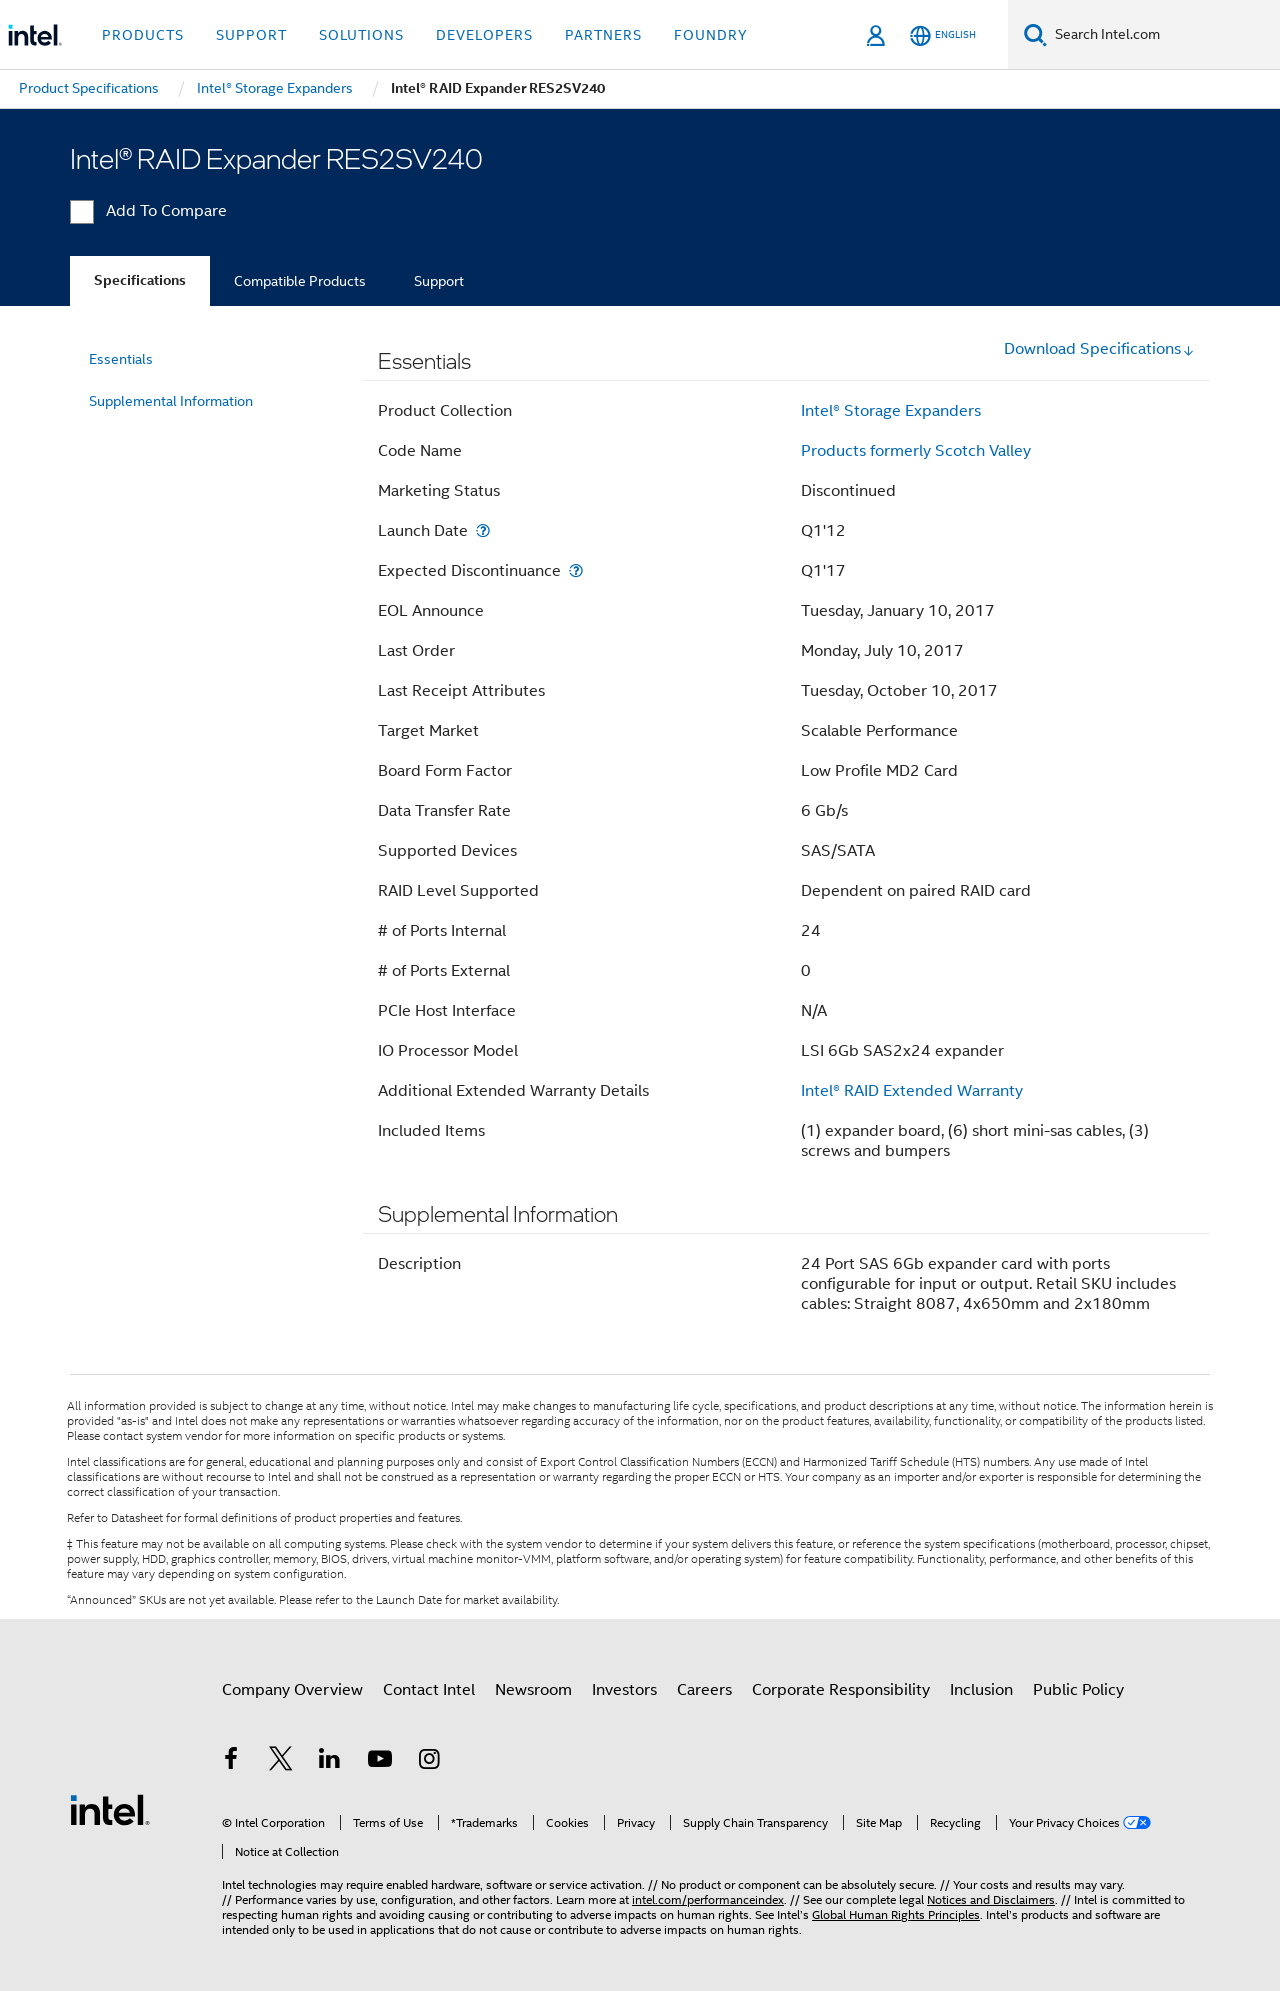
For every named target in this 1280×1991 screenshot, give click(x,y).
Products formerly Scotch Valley (916, 451)
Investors (624, 1690)
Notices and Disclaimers (991, 1899)
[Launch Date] (483, 530)
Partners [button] (603, 35)
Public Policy (1078, 1690)
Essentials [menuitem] (121, 359)
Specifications (140, 280)
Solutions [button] (361, 35)
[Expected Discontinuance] (576, 570)
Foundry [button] (711, 35)
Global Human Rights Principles (896, 1914)
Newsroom (533, 1690)
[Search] (1035, 34)
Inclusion (981, 1690)
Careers (704, 1690)
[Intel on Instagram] (429, 1762)
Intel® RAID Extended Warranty (912, 1091)
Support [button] (251, 35)
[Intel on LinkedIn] (330, 1762)
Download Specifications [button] (1099, 349)
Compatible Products (300, 281)
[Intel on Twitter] (281, 1762)
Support (439, 281)
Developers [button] (484, 35)
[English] (943, 35)
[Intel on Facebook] (231, 1762)
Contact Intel (429, 1690)
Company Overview (292, 1690)
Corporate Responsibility (841, 1690)
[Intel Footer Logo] (110, 1809)
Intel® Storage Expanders (891, 411)
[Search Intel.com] (1163, 35)
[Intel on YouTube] (380, 1762)
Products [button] (143, 35)
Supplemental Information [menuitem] (171, 401)
